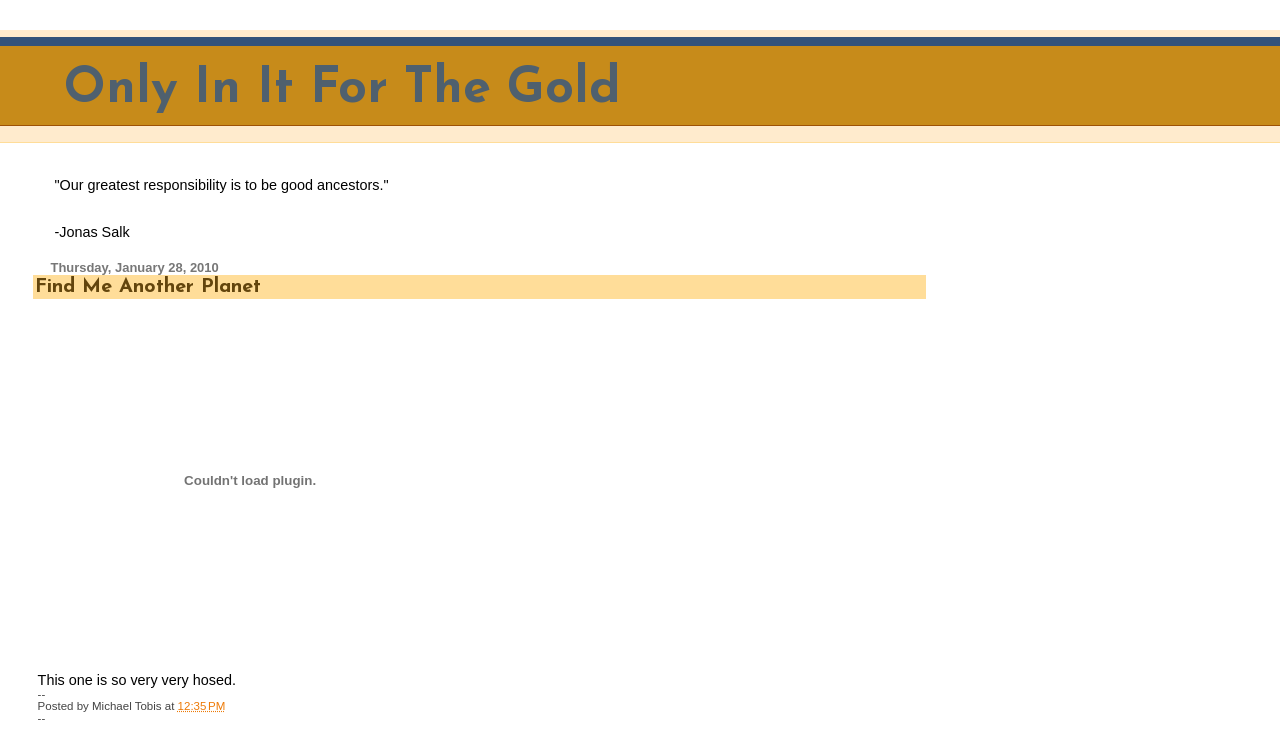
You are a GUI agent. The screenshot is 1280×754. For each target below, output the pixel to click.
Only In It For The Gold (342, 89)
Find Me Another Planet (148, 287)
